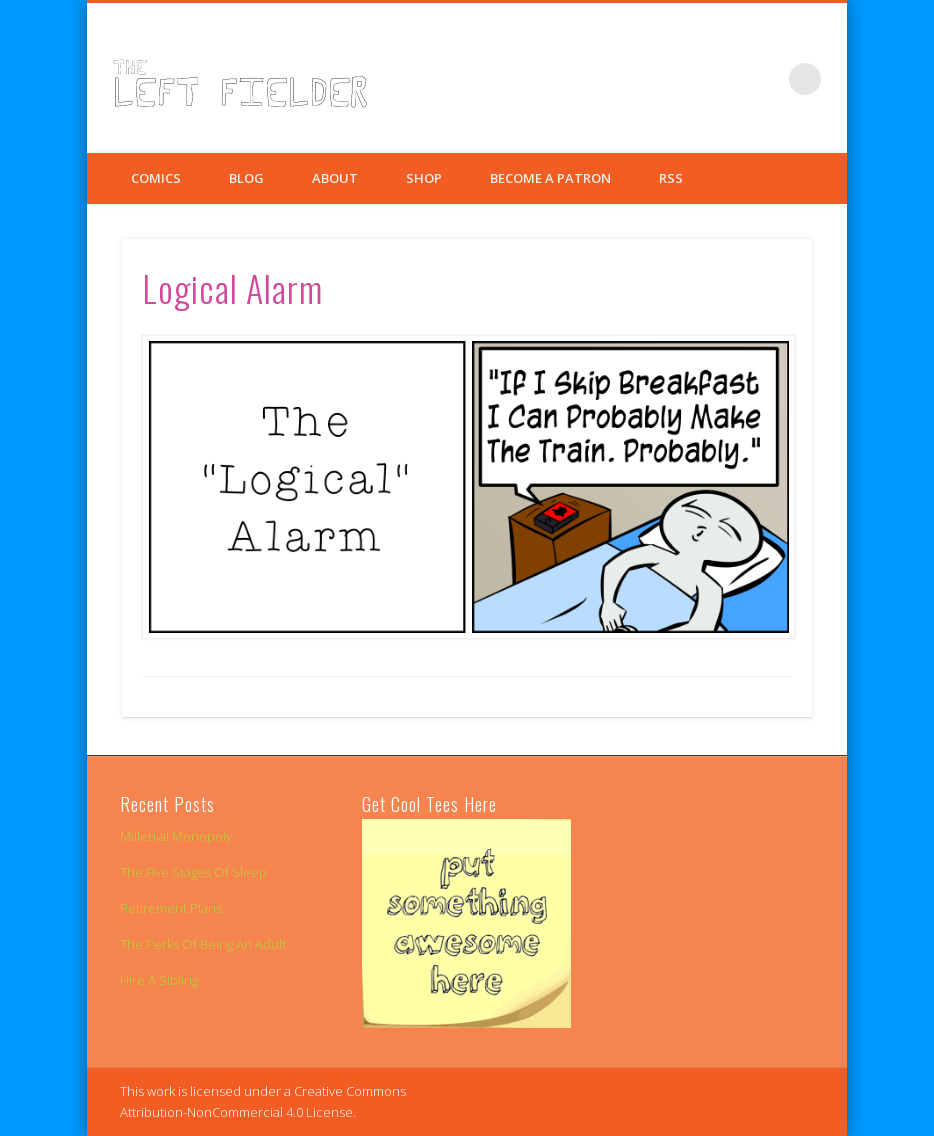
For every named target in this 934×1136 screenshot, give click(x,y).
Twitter (723, 79)
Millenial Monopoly (176, 836)
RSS (671, 178)
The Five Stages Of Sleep (193, 872)
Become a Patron (550, 178)
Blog (246, 178)
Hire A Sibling (159, 980)
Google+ (764, 79)
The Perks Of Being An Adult (203, 944)
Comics (156, 178)
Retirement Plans (171, 908)
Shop (424, 178)
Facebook (682, 79)
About (335, 178)
